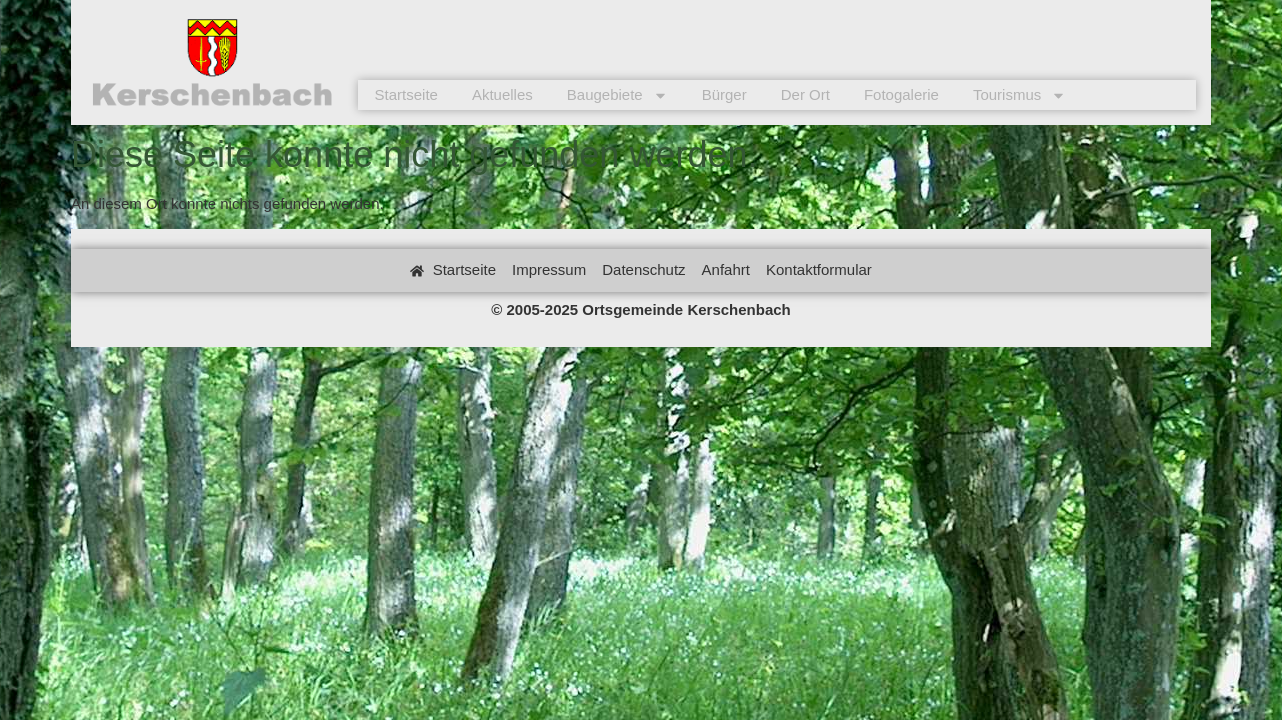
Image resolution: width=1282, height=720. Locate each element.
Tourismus (1019, 95)
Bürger (724, 94)
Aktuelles (502, 94)
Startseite (406, 94)
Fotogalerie (901, 94)
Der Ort (805, 94)
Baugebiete (617, 95)
